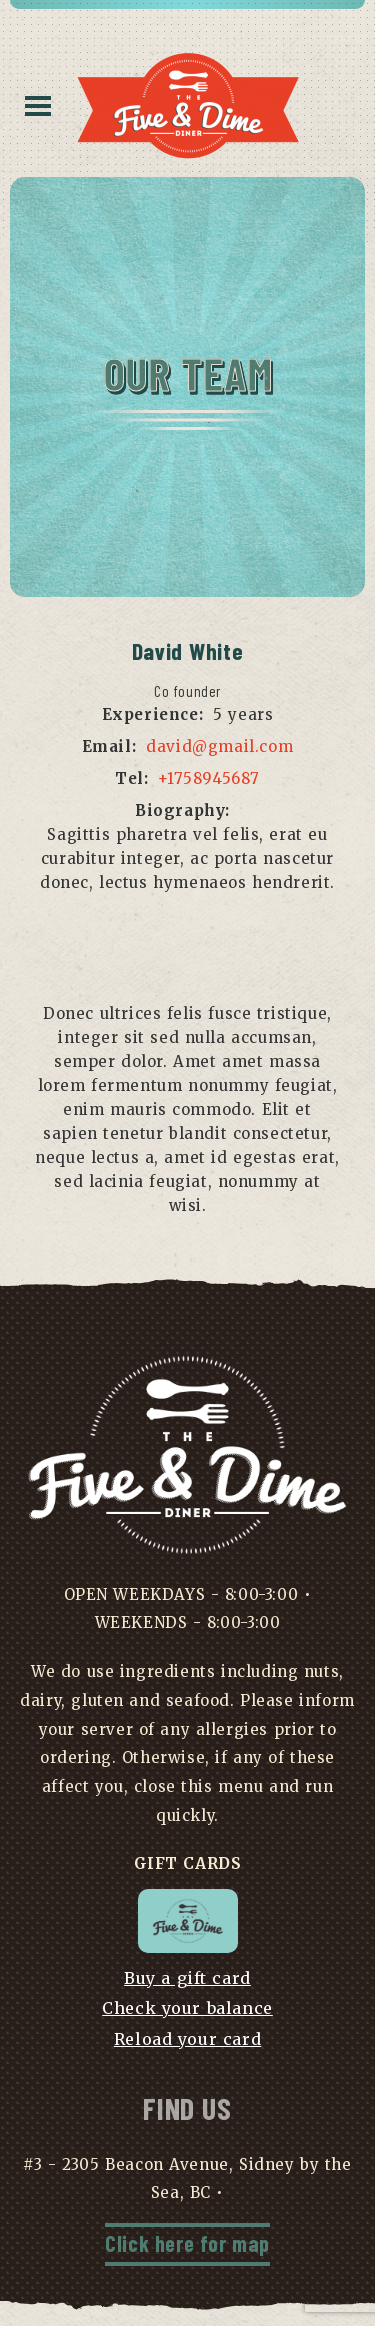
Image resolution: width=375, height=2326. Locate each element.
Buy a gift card (187, 1978)
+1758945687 (209, 778)
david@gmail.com (219, 746)
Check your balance (187, 2008)
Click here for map (187, 2243)
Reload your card (187, 2039)
